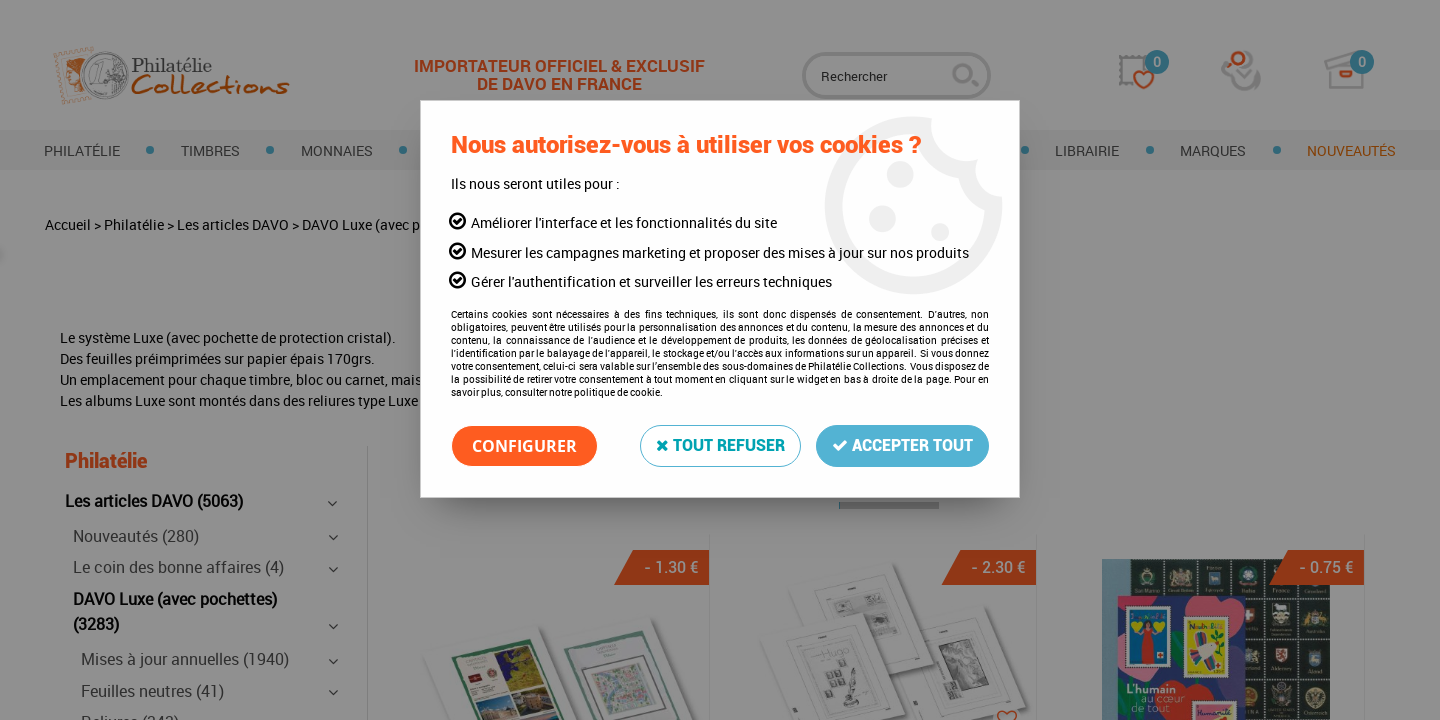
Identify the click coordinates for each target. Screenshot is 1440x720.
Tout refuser (720, 445)
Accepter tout (902, 445)
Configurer (524, 446)
